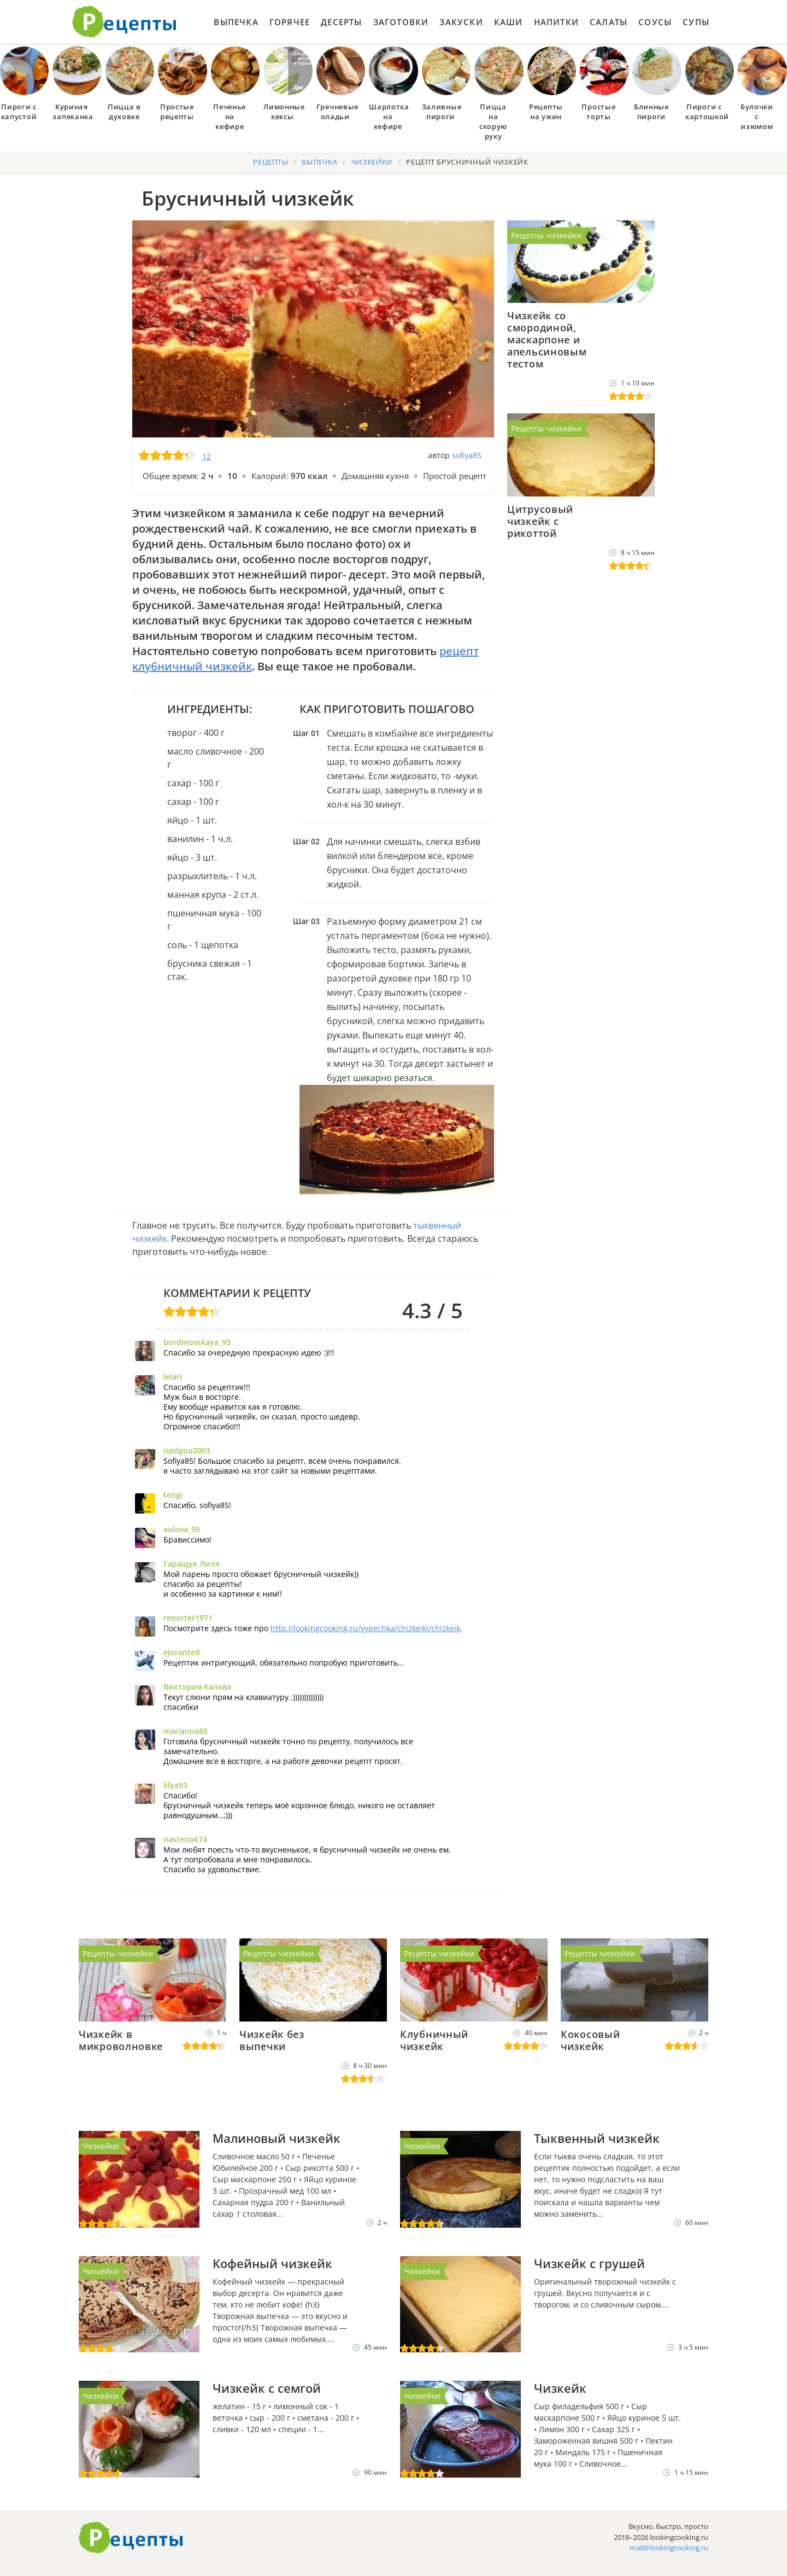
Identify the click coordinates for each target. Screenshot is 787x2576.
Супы (696, 21)
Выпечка (236, 21)
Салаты (608, 21)
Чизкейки (101, 2146)
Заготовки (401, 21)
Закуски (461, 21)
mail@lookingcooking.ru (669, 2547)
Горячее (289, 21)
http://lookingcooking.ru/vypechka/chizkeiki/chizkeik (365, 1628)
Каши (508, 21)
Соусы (655, 21)
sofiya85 (466, 455)
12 (206, 456)
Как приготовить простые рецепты (124, 21)
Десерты (341, 21)
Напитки (556, 21)
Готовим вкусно (131, 2537)
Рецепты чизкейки (546, 235)
